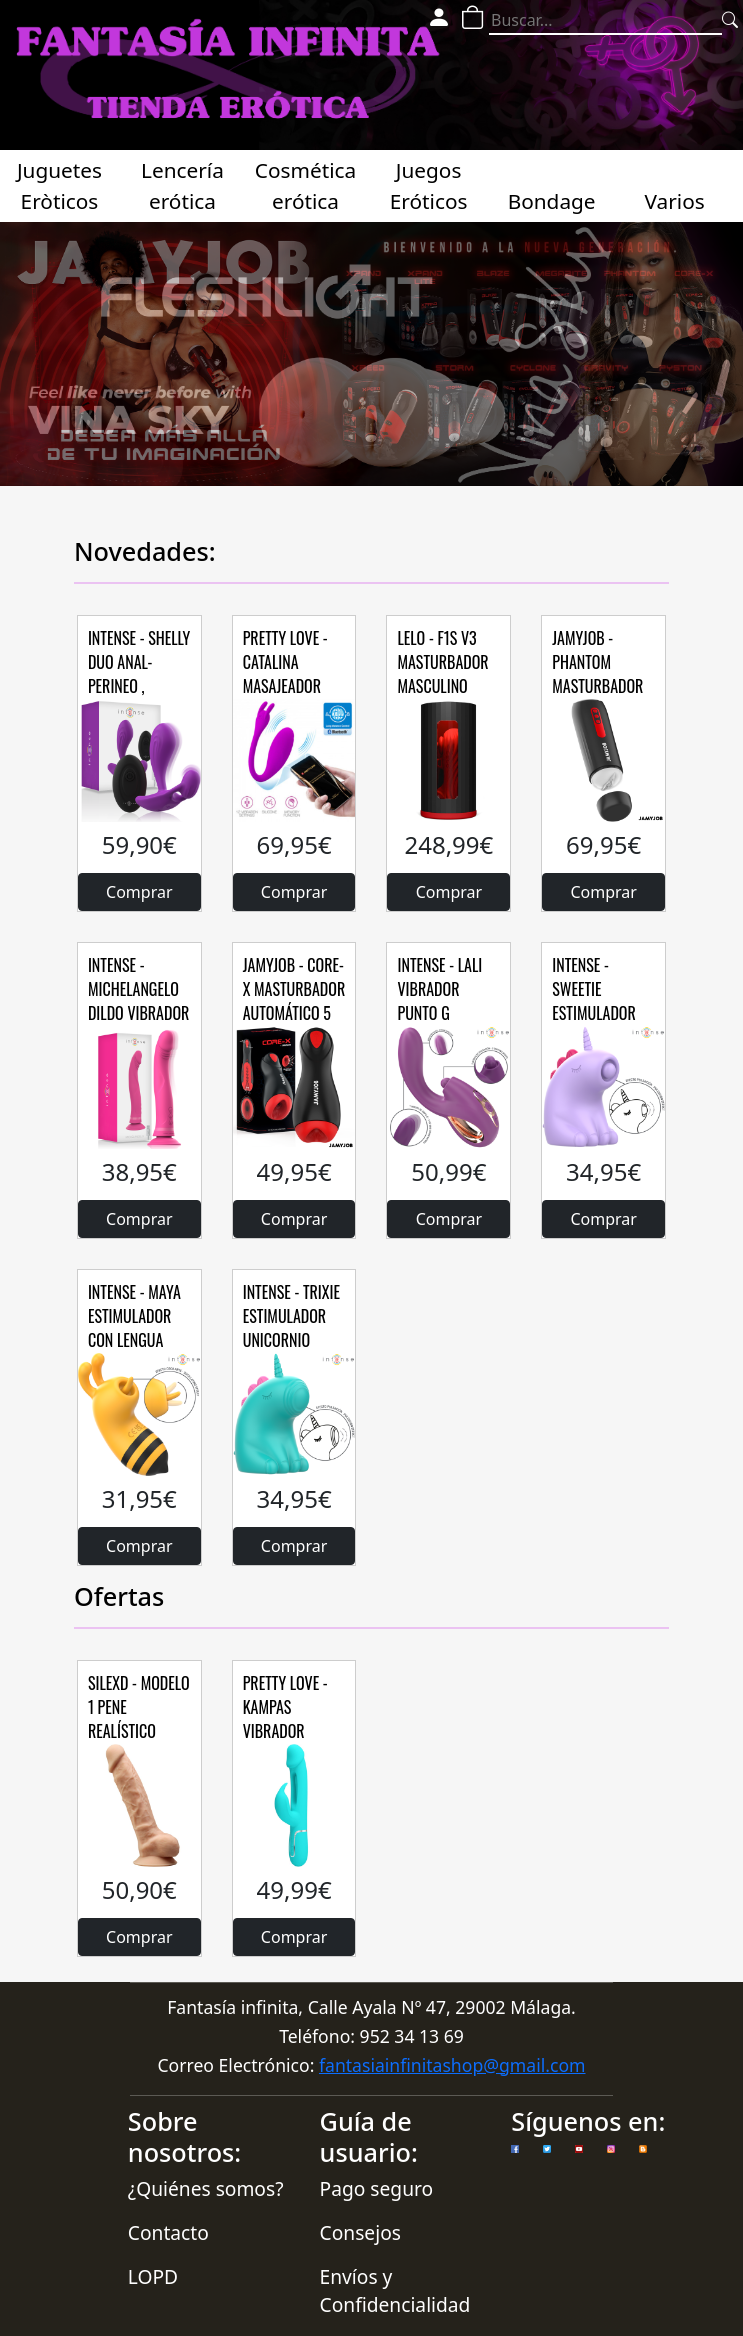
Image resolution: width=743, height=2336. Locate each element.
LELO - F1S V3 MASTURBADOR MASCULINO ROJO (442, 674)
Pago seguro (377, 2188)
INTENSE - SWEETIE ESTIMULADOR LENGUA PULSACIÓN (594, 1013)
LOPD (153, 2276)
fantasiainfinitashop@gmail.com (452, 2065)
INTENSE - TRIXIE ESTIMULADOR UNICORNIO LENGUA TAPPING (293, 1328)
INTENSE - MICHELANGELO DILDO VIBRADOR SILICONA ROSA (138, 1001)
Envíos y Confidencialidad (395, 2291)
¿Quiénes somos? (206, 2188)
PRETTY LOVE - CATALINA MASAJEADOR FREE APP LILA (285, 674)
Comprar (139, 892)
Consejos (360, 2232)
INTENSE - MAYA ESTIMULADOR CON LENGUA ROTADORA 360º (137, 1328)
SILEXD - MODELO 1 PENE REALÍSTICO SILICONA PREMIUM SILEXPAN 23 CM (139, 1743)
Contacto (168, 2232)
